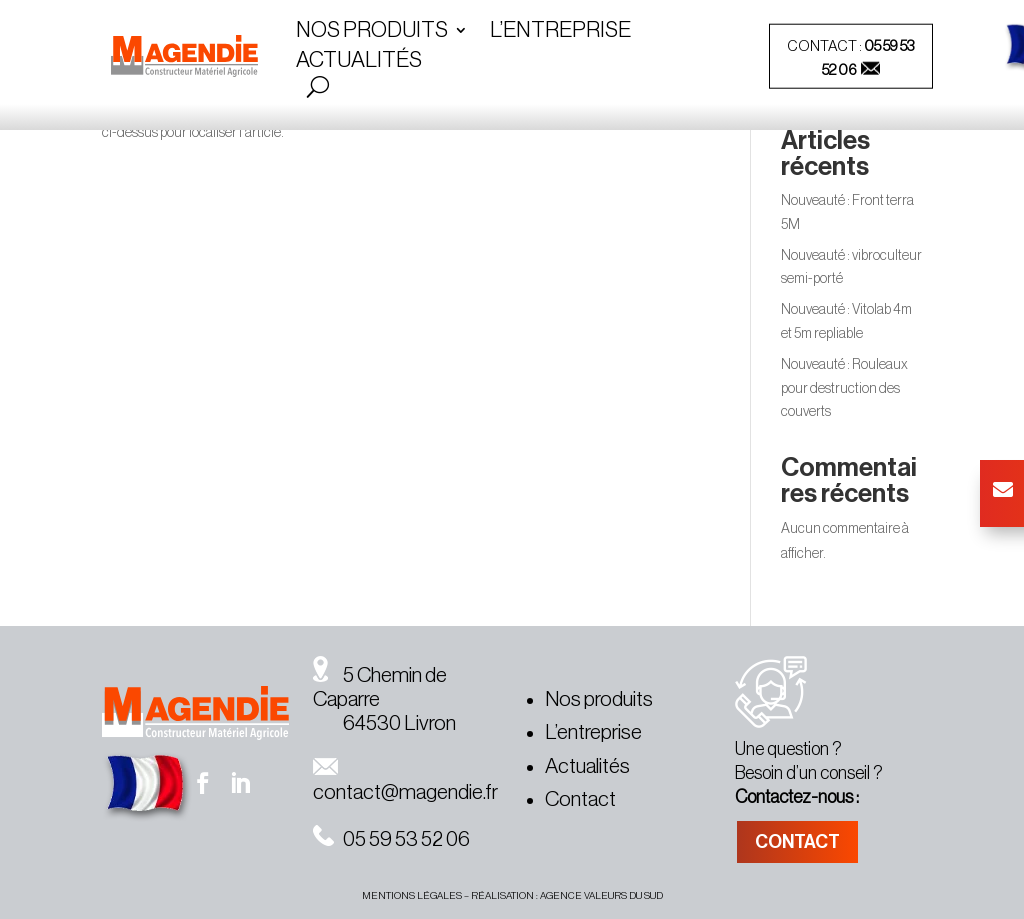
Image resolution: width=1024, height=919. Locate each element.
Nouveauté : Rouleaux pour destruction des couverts (844, 389)
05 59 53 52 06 (391, 839)
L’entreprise (560, 32)
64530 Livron (384, 723)
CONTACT (797, 842)
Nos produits (599, 699)
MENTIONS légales (412, 896)
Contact (580, 799)
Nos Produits (372, 32)
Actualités (359, 62)
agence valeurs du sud (601, 896)
